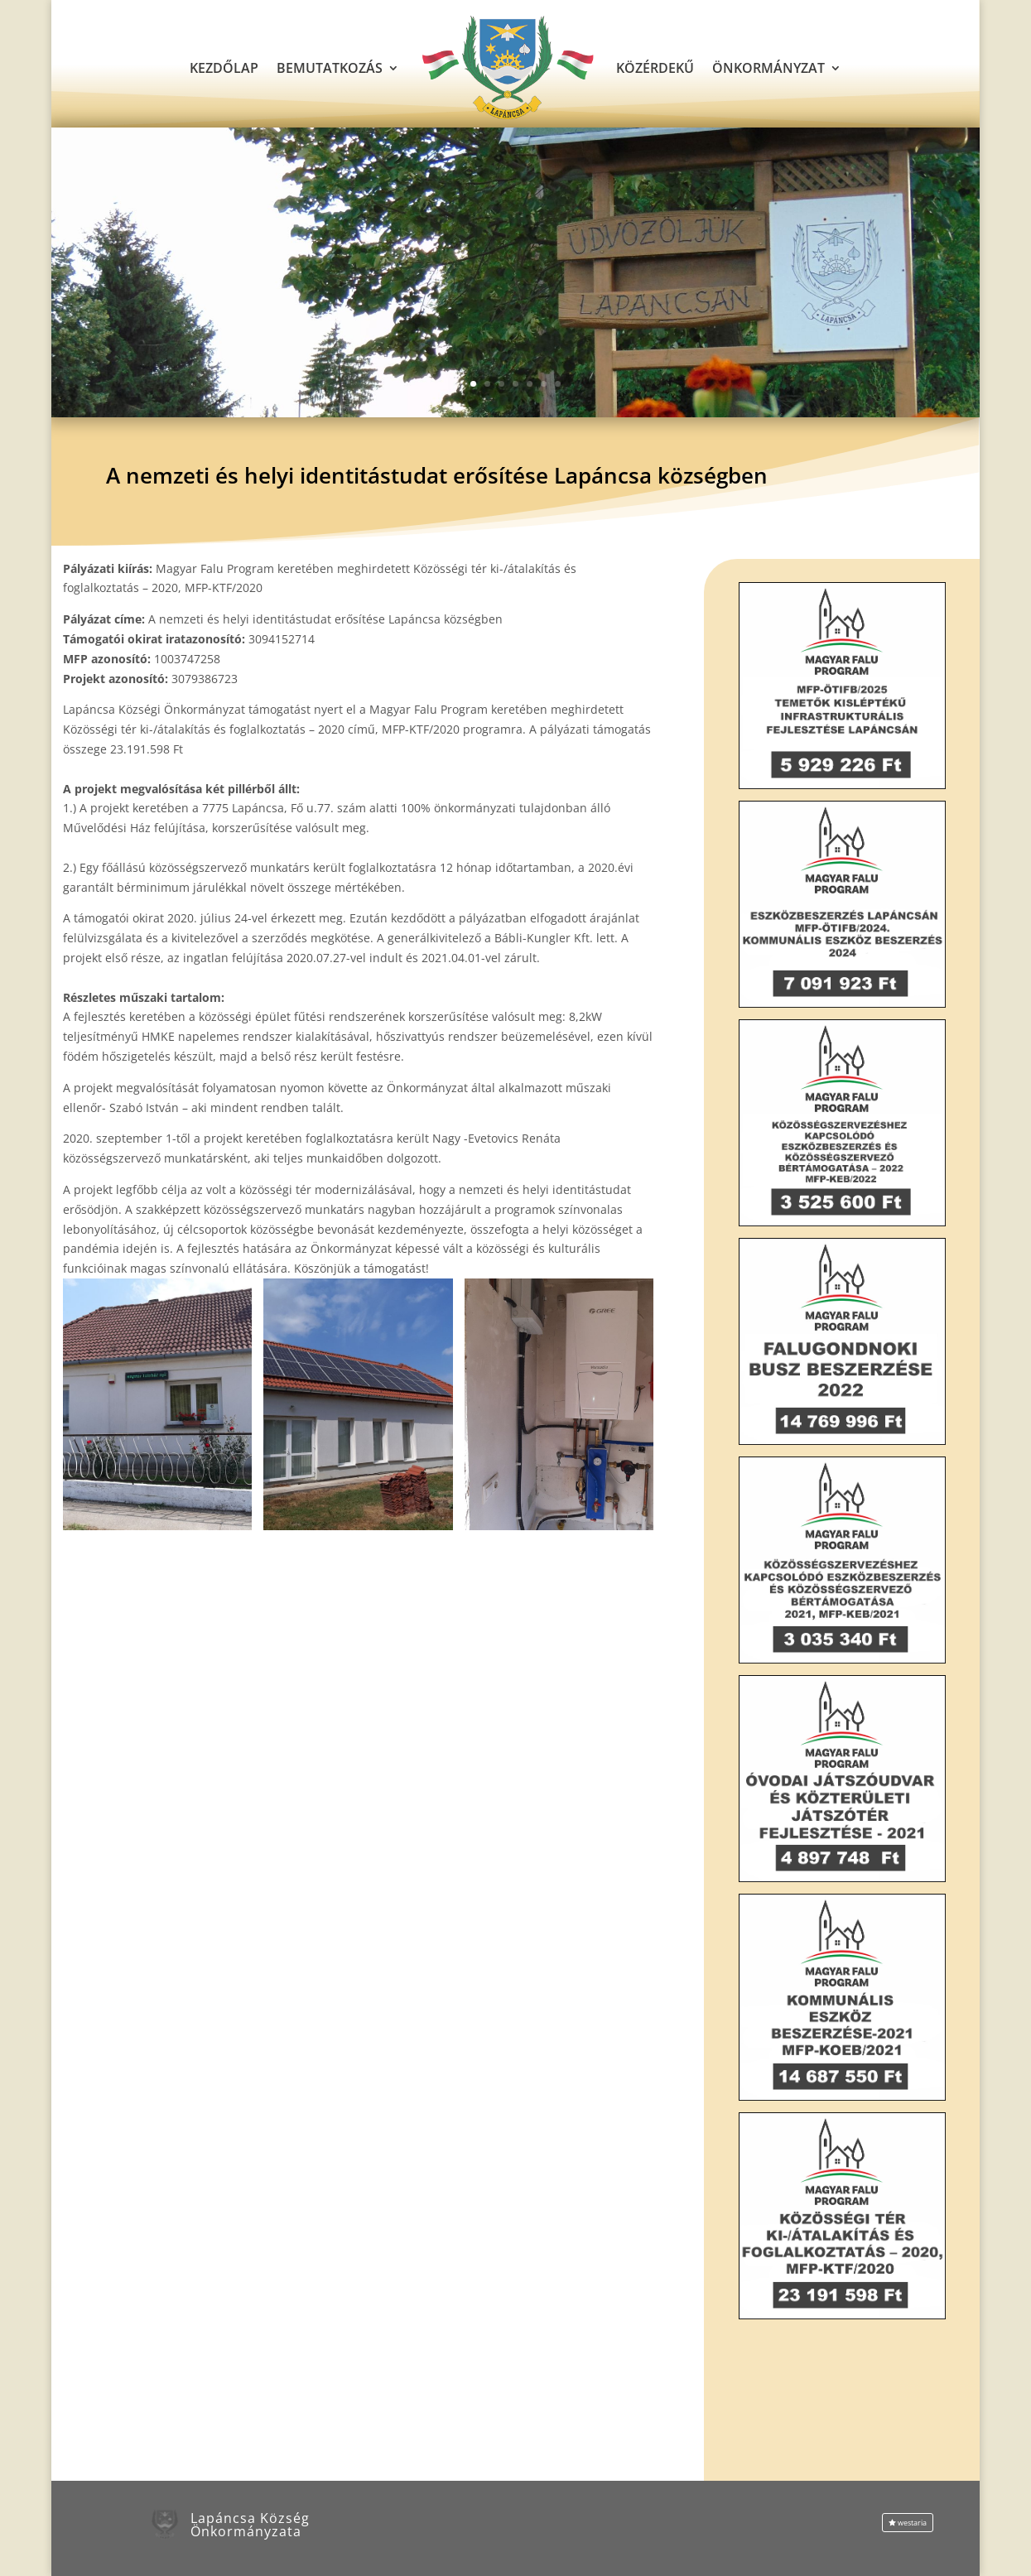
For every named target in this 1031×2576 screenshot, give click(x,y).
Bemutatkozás (330, 68)
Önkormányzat (768, 68)
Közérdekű (655, 68)
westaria (912, 2522)
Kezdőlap (224, 68)
